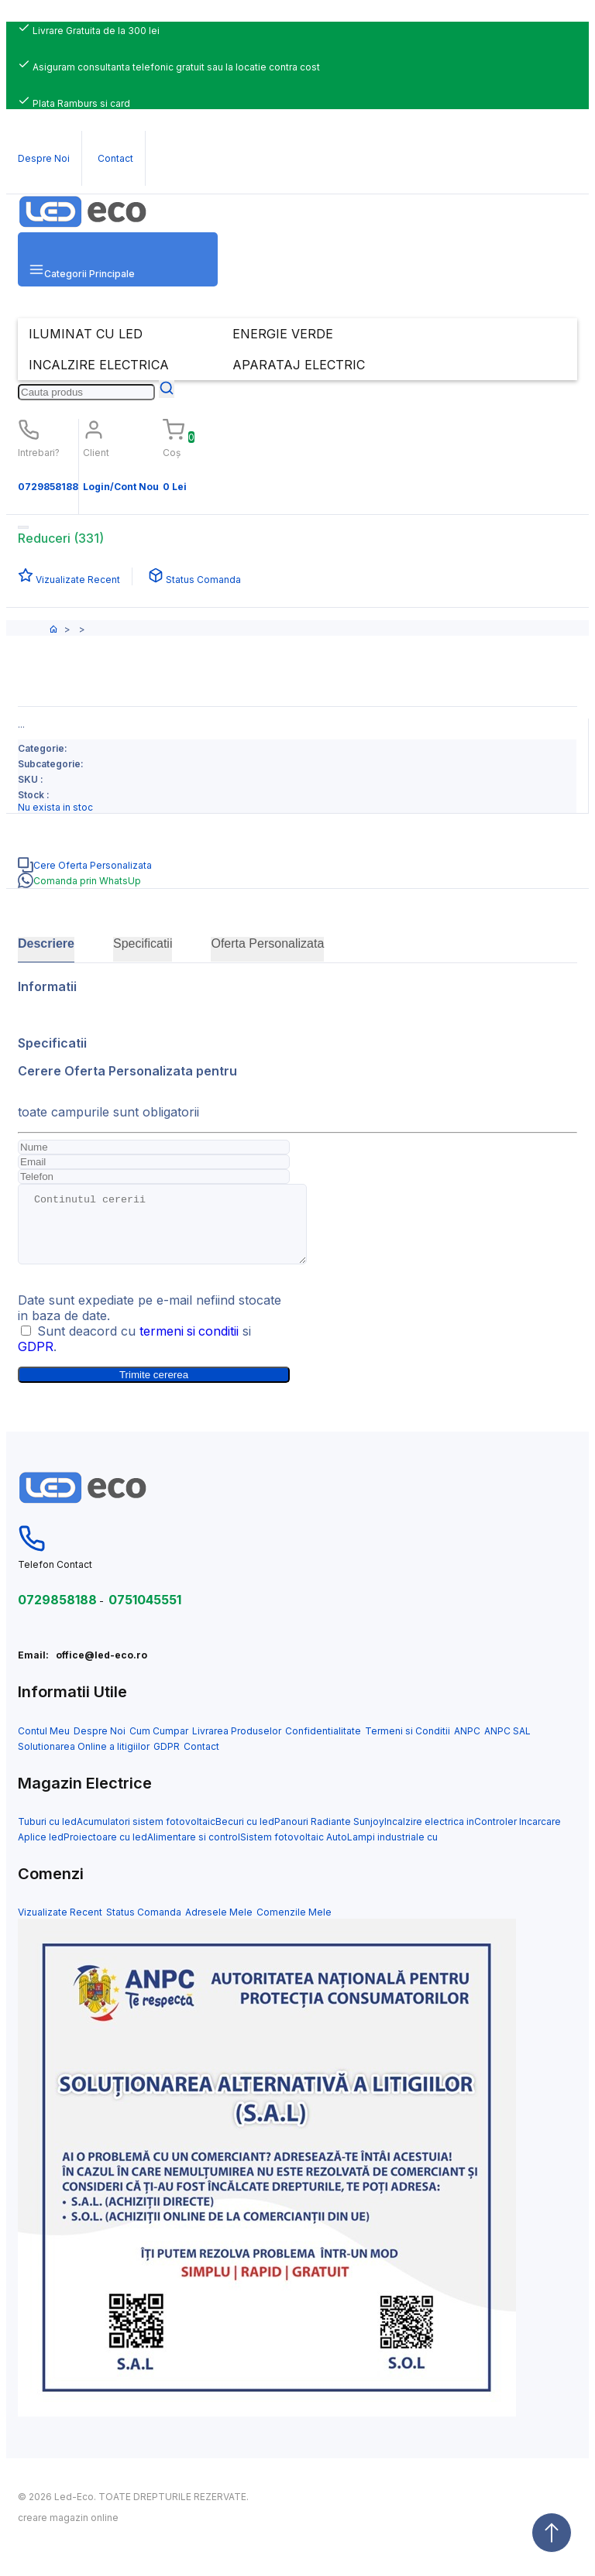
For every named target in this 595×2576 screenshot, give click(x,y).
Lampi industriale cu (392, 1851)
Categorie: (42, 748)
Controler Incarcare (517, 1835)
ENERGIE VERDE (282, 333)
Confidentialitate (323, 1745)
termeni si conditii (189, 1345)
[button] (118, 259)
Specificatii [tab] (142, 943)
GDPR (35, 1360)
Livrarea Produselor (236, 1745)
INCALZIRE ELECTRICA (99, 364)
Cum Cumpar (158, 1745)
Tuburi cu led (47, 1835)
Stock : (34, 795)
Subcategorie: (51, 764)
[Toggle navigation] (23, 527)
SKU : (30, 779)
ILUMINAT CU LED (86, 333)
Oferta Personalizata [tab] (267, 943)
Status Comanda (143, 1926)
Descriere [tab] (46, 943)
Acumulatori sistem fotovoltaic (146, 1835)
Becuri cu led (244, 1835)
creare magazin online (68, 2531)
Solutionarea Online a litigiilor (84, 1760)
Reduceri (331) (61, 538)
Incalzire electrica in (429, 1835)
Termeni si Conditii (407, 1745)
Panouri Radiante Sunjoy (329, 1835)
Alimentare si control (193, 1851)
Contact (201, 1760)
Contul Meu (44, 1745)
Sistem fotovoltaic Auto (293, 1851)
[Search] (86, 392)
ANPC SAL (507, 1745)
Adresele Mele (219, 1926)
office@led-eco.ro (101, 1669)
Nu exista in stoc (55, 807)
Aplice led (41, 1851)
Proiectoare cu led (105, 1851)
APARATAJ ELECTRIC (298, 364)
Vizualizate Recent (60, 1926)
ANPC (467, 1745)
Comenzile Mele (294, 1926)
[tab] (297, 865)
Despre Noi (100, 1745)
